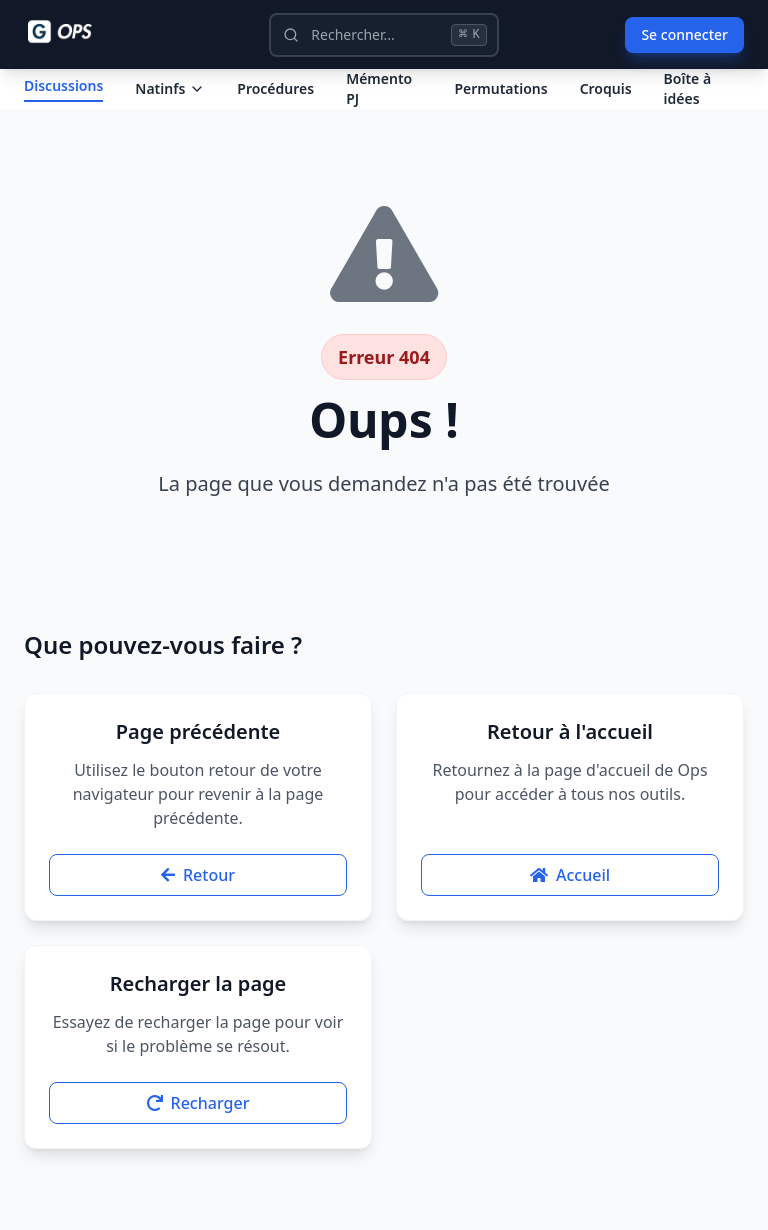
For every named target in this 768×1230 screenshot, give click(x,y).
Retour (198, 908)
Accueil (570, 908)
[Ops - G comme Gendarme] (74, 32)
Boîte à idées (688, 104)
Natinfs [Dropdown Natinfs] (170, 104)
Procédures (275, 104)
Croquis (606, 104)
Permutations (500, 104)
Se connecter (684, 34)
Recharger (198, 1136)
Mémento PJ (379, 104)
